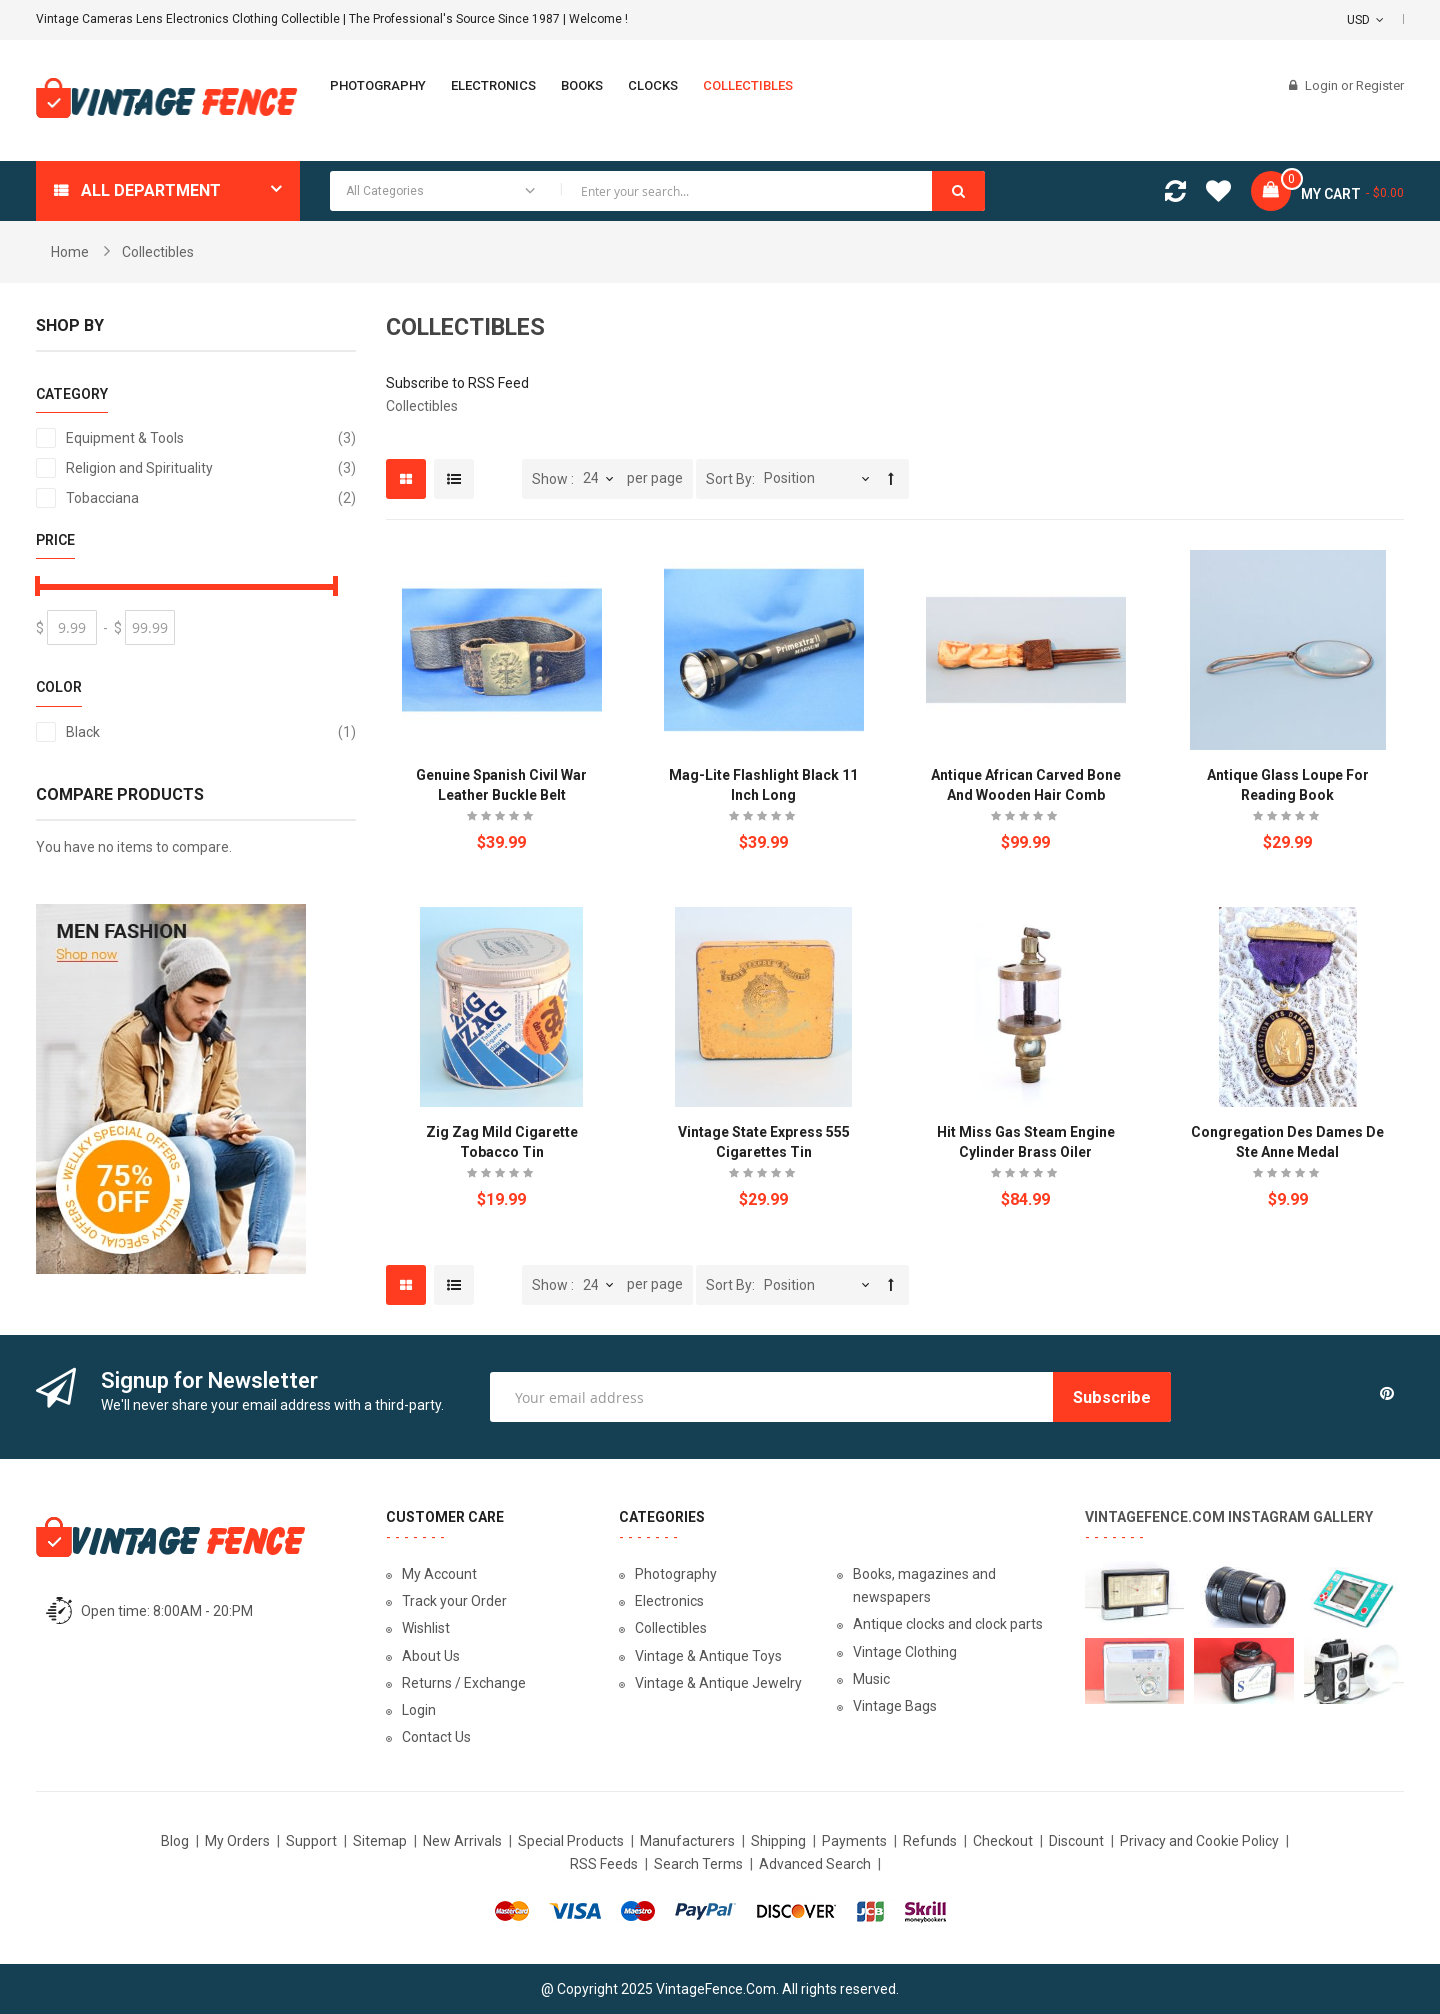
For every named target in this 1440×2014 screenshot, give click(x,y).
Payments (854, 1841)
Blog (175, 1841)
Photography (676, 1574)
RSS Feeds (604, 1864)
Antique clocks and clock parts (948, 1624)
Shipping (778, 1841)
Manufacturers (687, 1841)
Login (1323, 85)
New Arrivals (462, 1841)
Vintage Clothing (905, 1652)
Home (70, 252)
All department (151, 190)
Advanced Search (815, 1864)
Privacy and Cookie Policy (1199, 1841)
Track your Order (454, 1601)
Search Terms (698, 1864)
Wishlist (426, 1628)
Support (311, 1841)
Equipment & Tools (211, 438)
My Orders (237, 1841)
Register (1380, 85)
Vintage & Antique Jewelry (718, 1683)
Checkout (1003, 1841)
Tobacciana (211, 498)
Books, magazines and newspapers (924, 1585)
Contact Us (436, 1737)
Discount (1076, 1841)
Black (211, 732)
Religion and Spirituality (211, 468)
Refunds (930, 1841)
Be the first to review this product (502, 818)
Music (871, 1679)
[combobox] (657, 191)
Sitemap (380, 1841)
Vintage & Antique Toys (708, 1656)
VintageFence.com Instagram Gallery (1229, 1517)
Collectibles (671, 1628)
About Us (431, 1656)
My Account (439, 1574)
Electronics (669, 1601)
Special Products (571, 1841)
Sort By (729, 479)
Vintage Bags (895, 1706)
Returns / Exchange (464, 1683)
